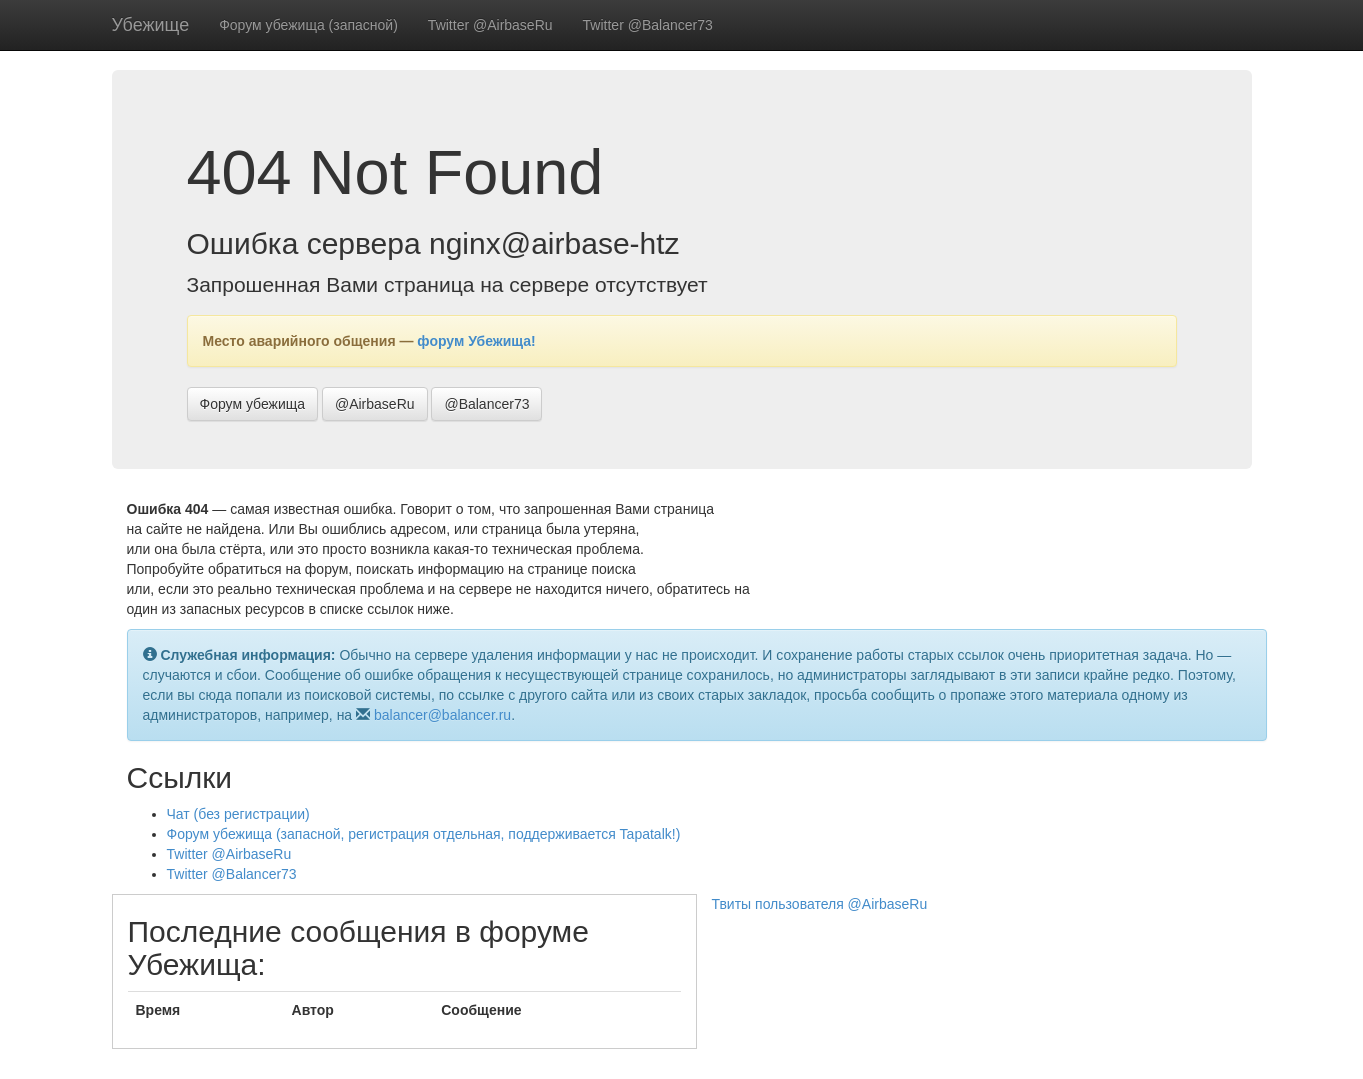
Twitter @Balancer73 (648, 25)
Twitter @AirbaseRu (490, 25)
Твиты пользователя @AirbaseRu (820, 904)
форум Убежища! (476, 341)
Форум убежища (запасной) (308, 25)
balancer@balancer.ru (442, 715)
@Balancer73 (486, 404)
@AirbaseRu (375, 404)
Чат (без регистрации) (238, 814)
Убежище (151, 25)
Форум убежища (253, 404)
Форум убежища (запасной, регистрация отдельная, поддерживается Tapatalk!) (424, 834)
